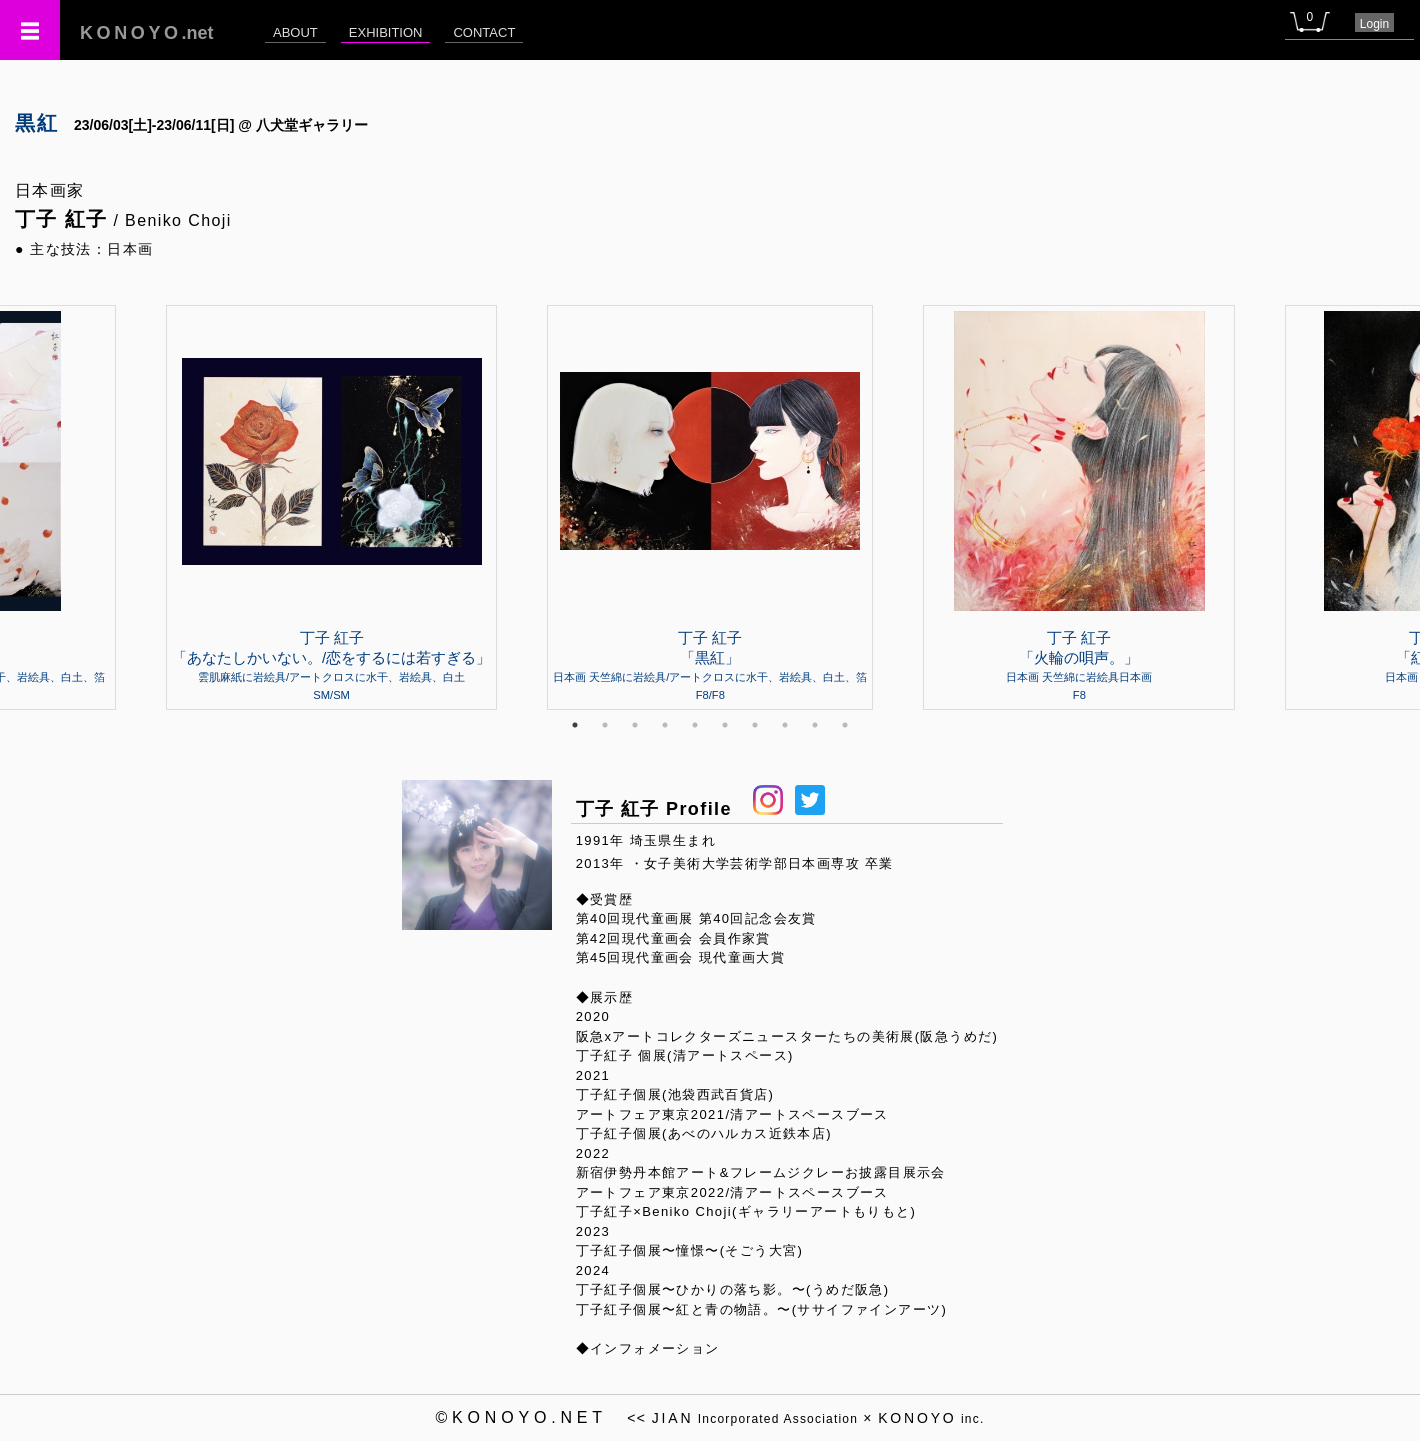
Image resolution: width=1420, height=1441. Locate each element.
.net (147, 33)
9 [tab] (815, 725)
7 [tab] (755, 725)
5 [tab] (695, 725)
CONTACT (484, 32)
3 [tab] (635, 725)
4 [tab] (665, 725)
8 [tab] (785, 725)
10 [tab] (845, 725)
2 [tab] (605, 725)
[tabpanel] (710, 507)
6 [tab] (725, 725)
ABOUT (295, 32)
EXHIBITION (386, 32)
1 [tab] (575, 725)
